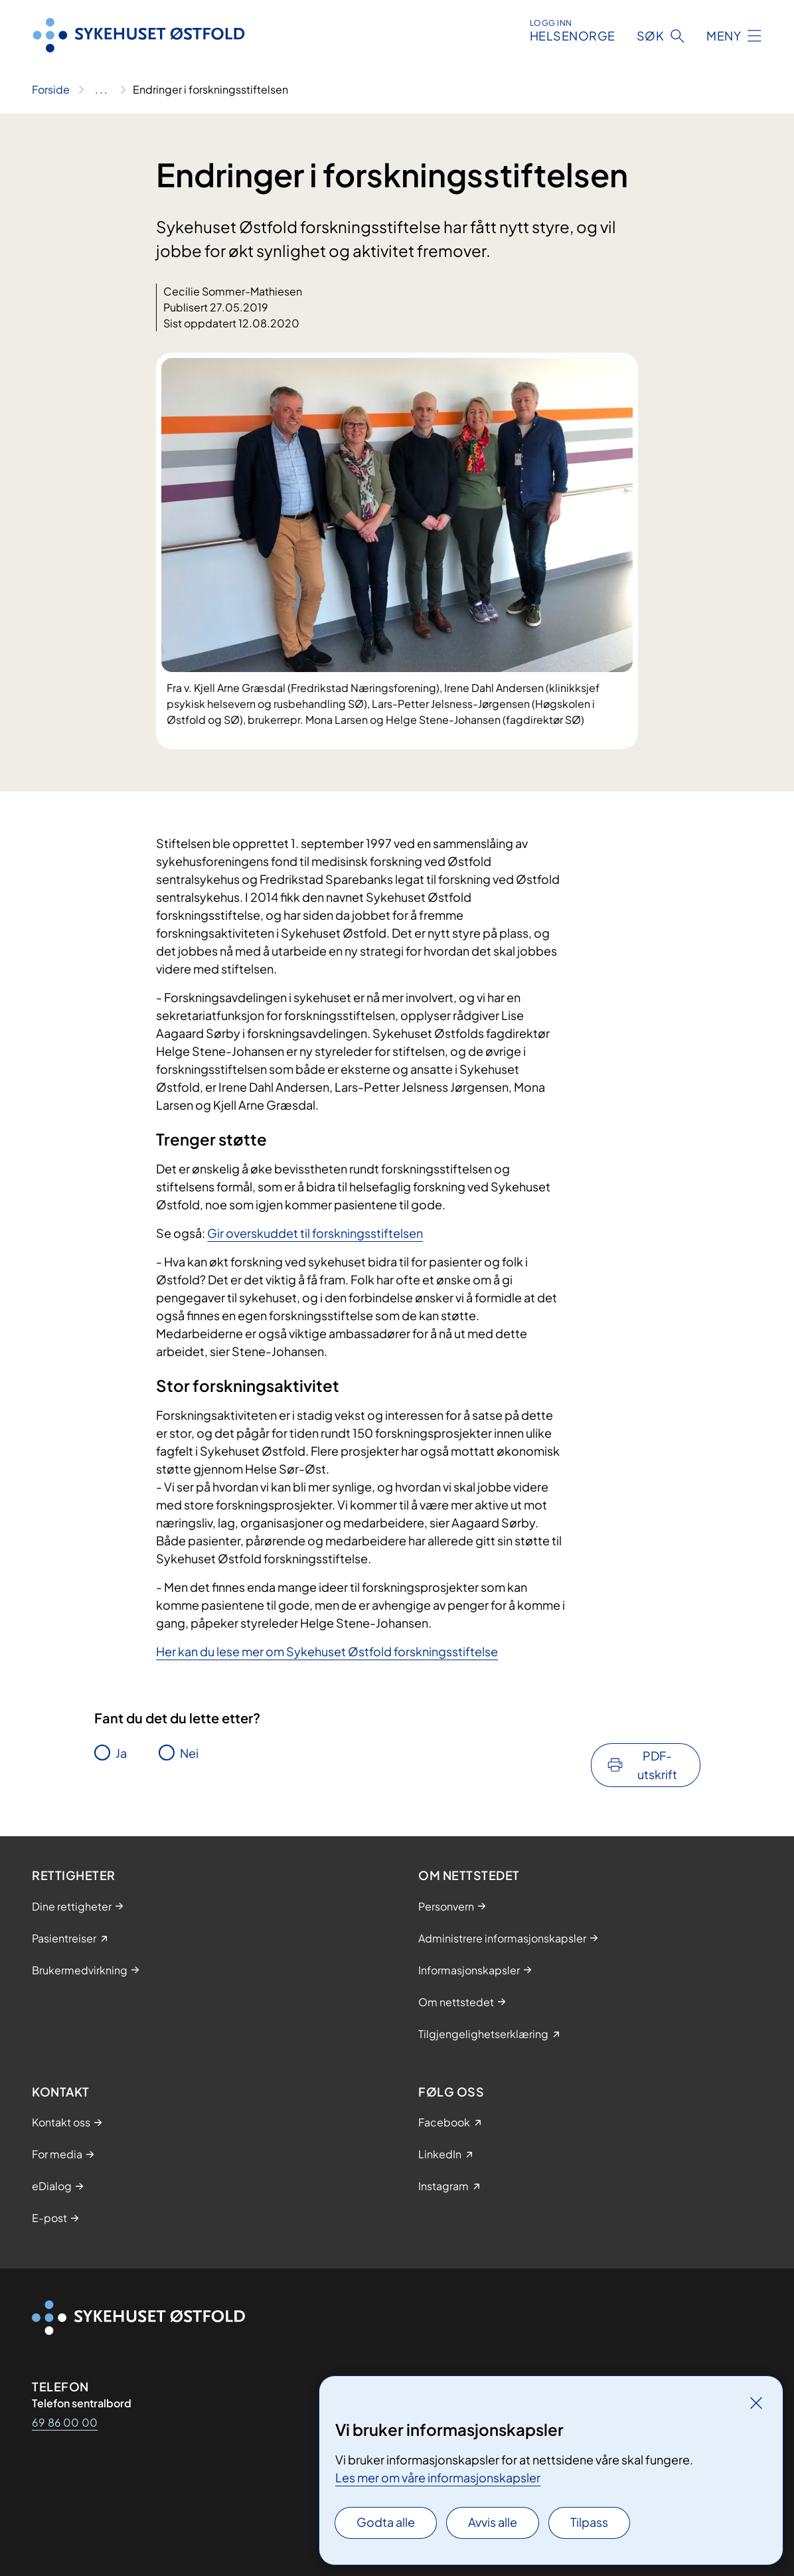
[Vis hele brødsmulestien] (101, 89)
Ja (121, 1752)
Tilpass (589, 2522)
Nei (189, 1752)
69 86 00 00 (65, 2422)
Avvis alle (492, 2522)
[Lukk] (756, 2402)
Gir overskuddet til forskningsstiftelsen (315, 1233)
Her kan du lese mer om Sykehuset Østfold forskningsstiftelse (327, 1651)
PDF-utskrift (657, 1765)
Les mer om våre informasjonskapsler (437, 2477)
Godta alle (386, 2522)
